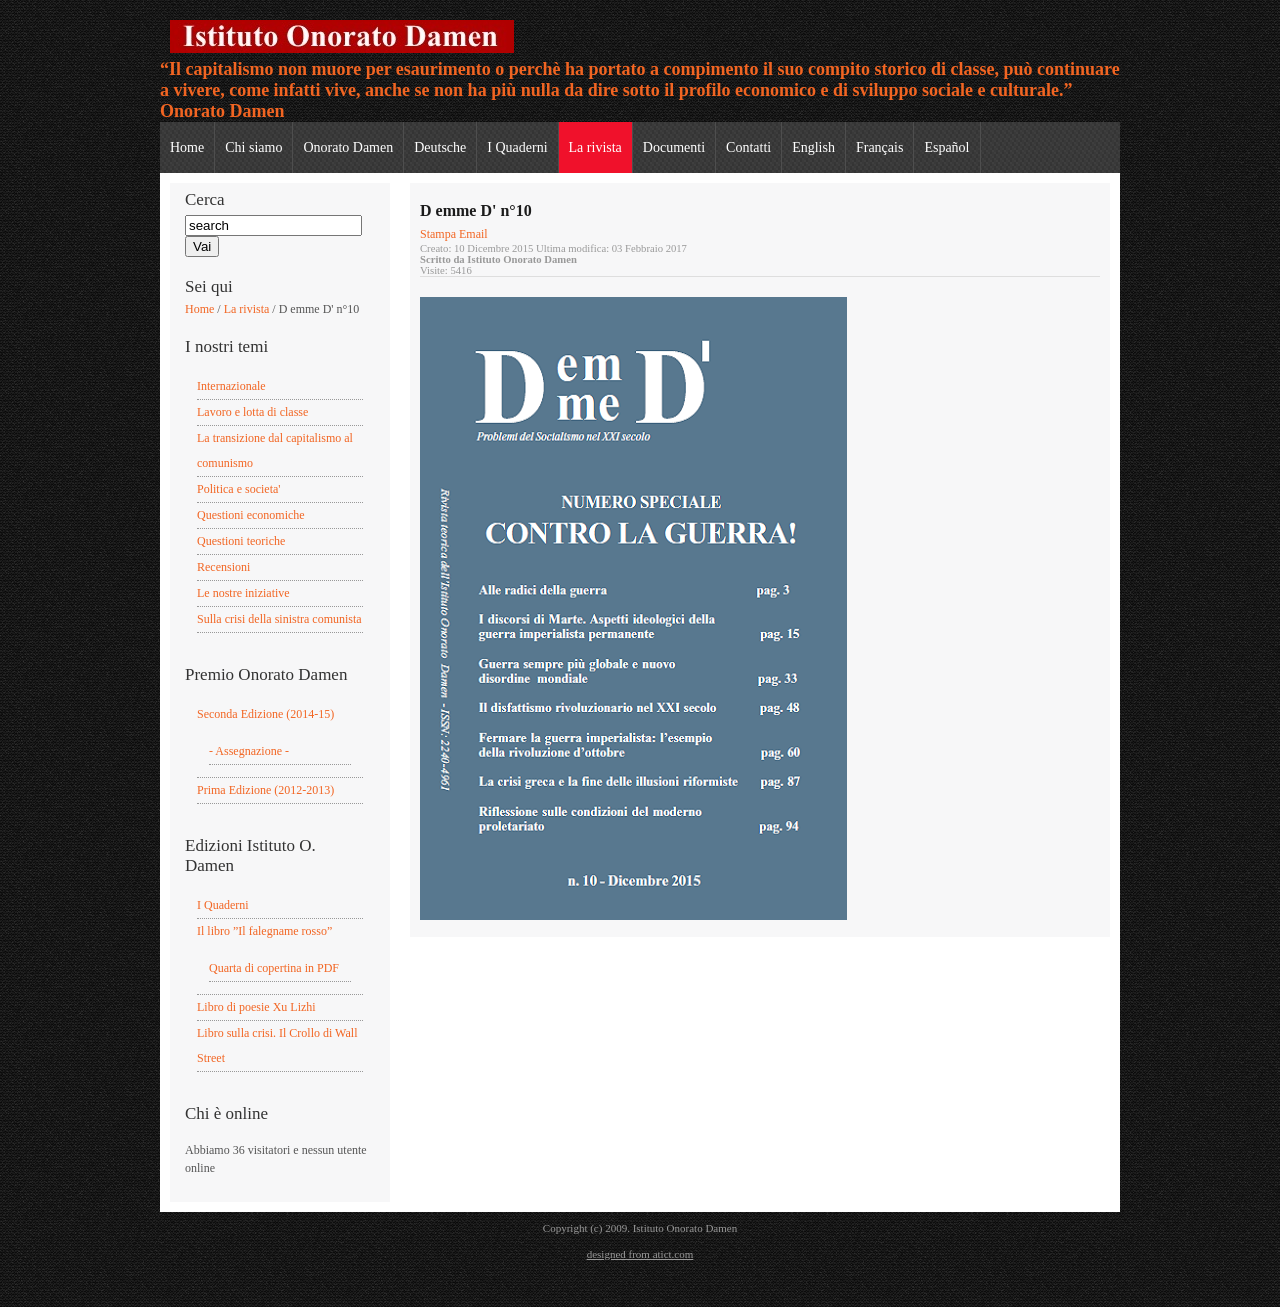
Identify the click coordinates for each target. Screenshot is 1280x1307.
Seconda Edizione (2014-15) (265, 714)
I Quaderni (517, 147)
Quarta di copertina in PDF (274, 968)
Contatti (748, 147)
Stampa (439, 234)
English (813, 147)
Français (879, 147)
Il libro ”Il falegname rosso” (264, 931)
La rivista (595, 147)
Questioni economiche (251, 515)
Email (473, 234)
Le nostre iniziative (243, 593)
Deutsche (440, 147)
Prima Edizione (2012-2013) (265, 790)
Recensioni (223, 567)
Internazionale (231, 386)
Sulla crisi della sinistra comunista (279, 619)
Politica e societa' (238, 489)
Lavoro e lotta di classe (252, 412)
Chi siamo (253, 147)
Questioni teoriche (241, 541)
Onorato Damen (348, 147)
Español (946, 147)
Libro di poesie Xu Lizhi (256, 1007)
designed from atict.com (640, 1254)
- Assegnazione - (249, 751)
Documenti (674, 147)
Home (187, 147)
